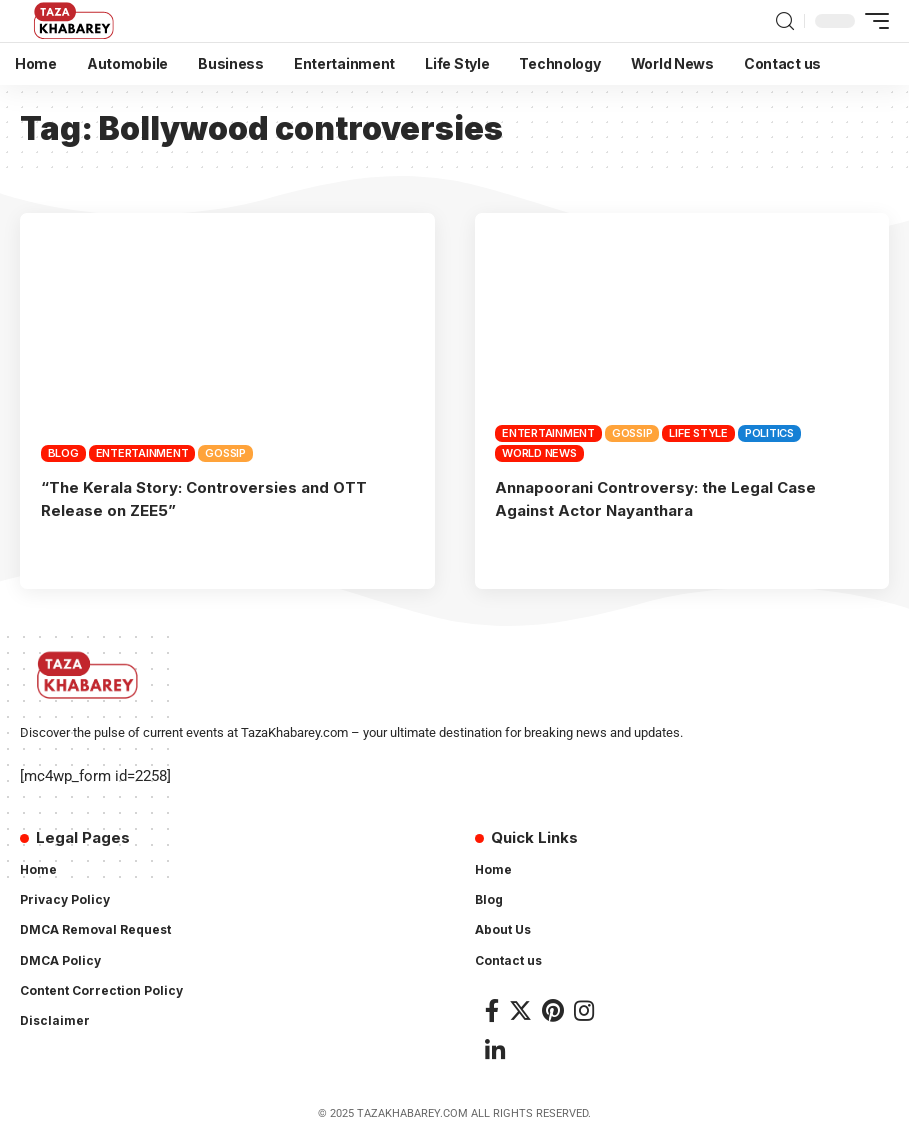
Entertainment (142, 453)
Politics (769, 433)
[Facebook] (492, 1008)
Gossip (225, 453)
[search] (785, 21)
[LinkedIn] (495, 1048)
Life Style (698, 433)
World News (539, 453)
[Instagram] (584, 1008)
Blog (63, 453)
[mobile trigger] (872, 21)
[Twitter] (520, 1008)
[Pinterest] (553, 1008)
